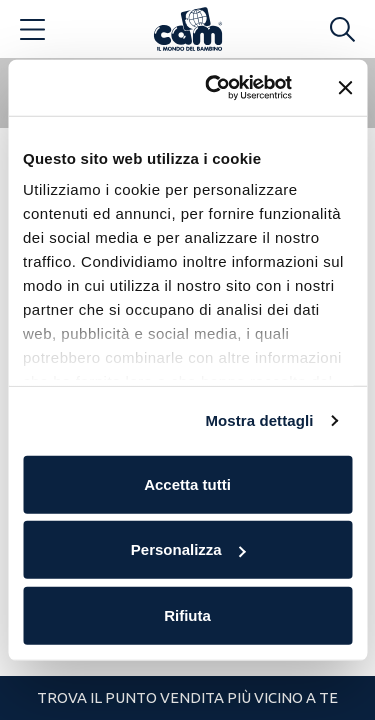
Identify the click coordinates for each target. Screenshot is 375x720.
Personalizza (188, 549)
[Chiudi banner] (345, 88)
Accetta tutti (187, 483)
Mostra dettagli (259, 420)
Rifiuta (187, 614)
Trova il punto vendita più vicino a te (187, 697)
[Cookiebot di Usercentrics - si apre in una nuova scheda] (216, 88)
